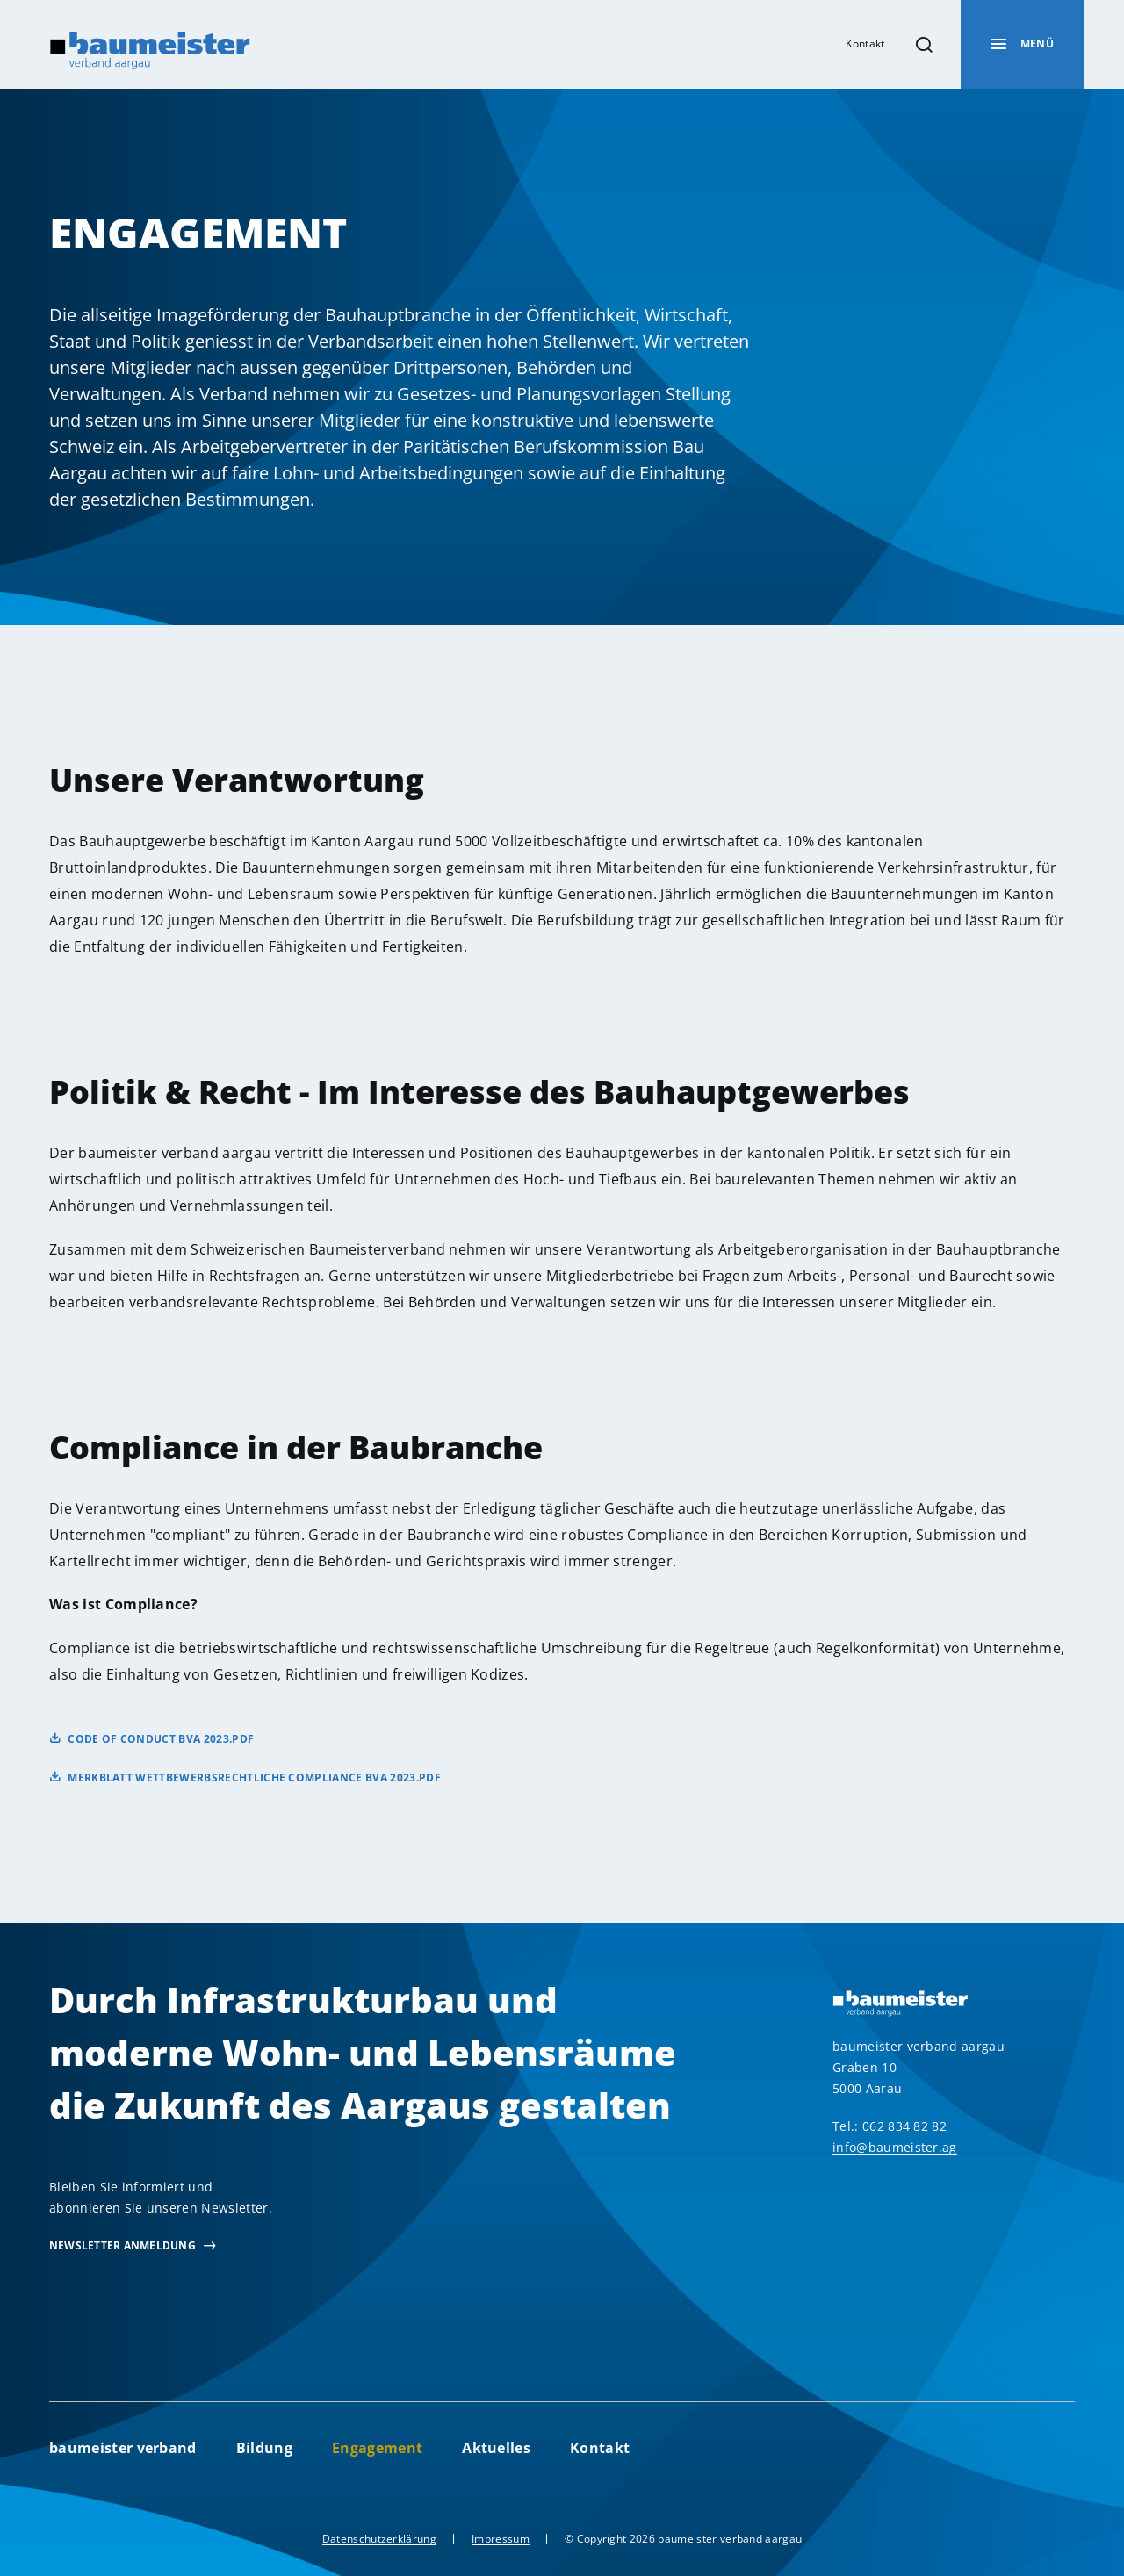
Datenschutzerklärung (379, 2538)
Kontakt (865, 43)
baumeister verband (123, 2447)
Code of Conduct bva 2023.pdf (161, 1738)
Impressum (501, 2538)
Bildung (264, 2447)
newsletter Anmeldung (122, 2245)
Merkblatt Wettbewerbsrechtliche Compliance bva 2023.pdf (254, 1777)
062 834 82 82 (904, 2126)
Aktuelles (496, 2447)
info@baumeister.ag (894, 2147)
